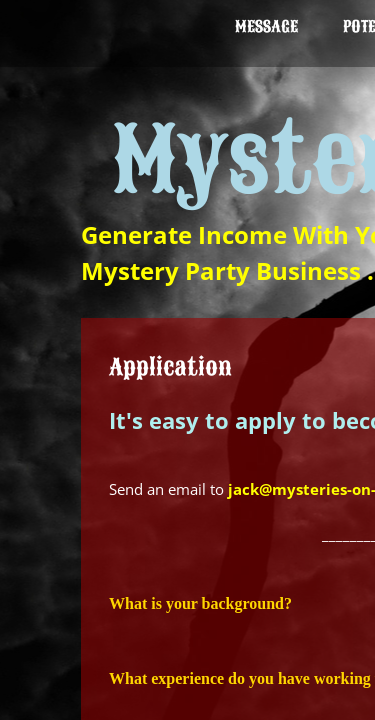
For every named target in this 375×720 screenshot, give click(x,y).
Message (266, 27)
